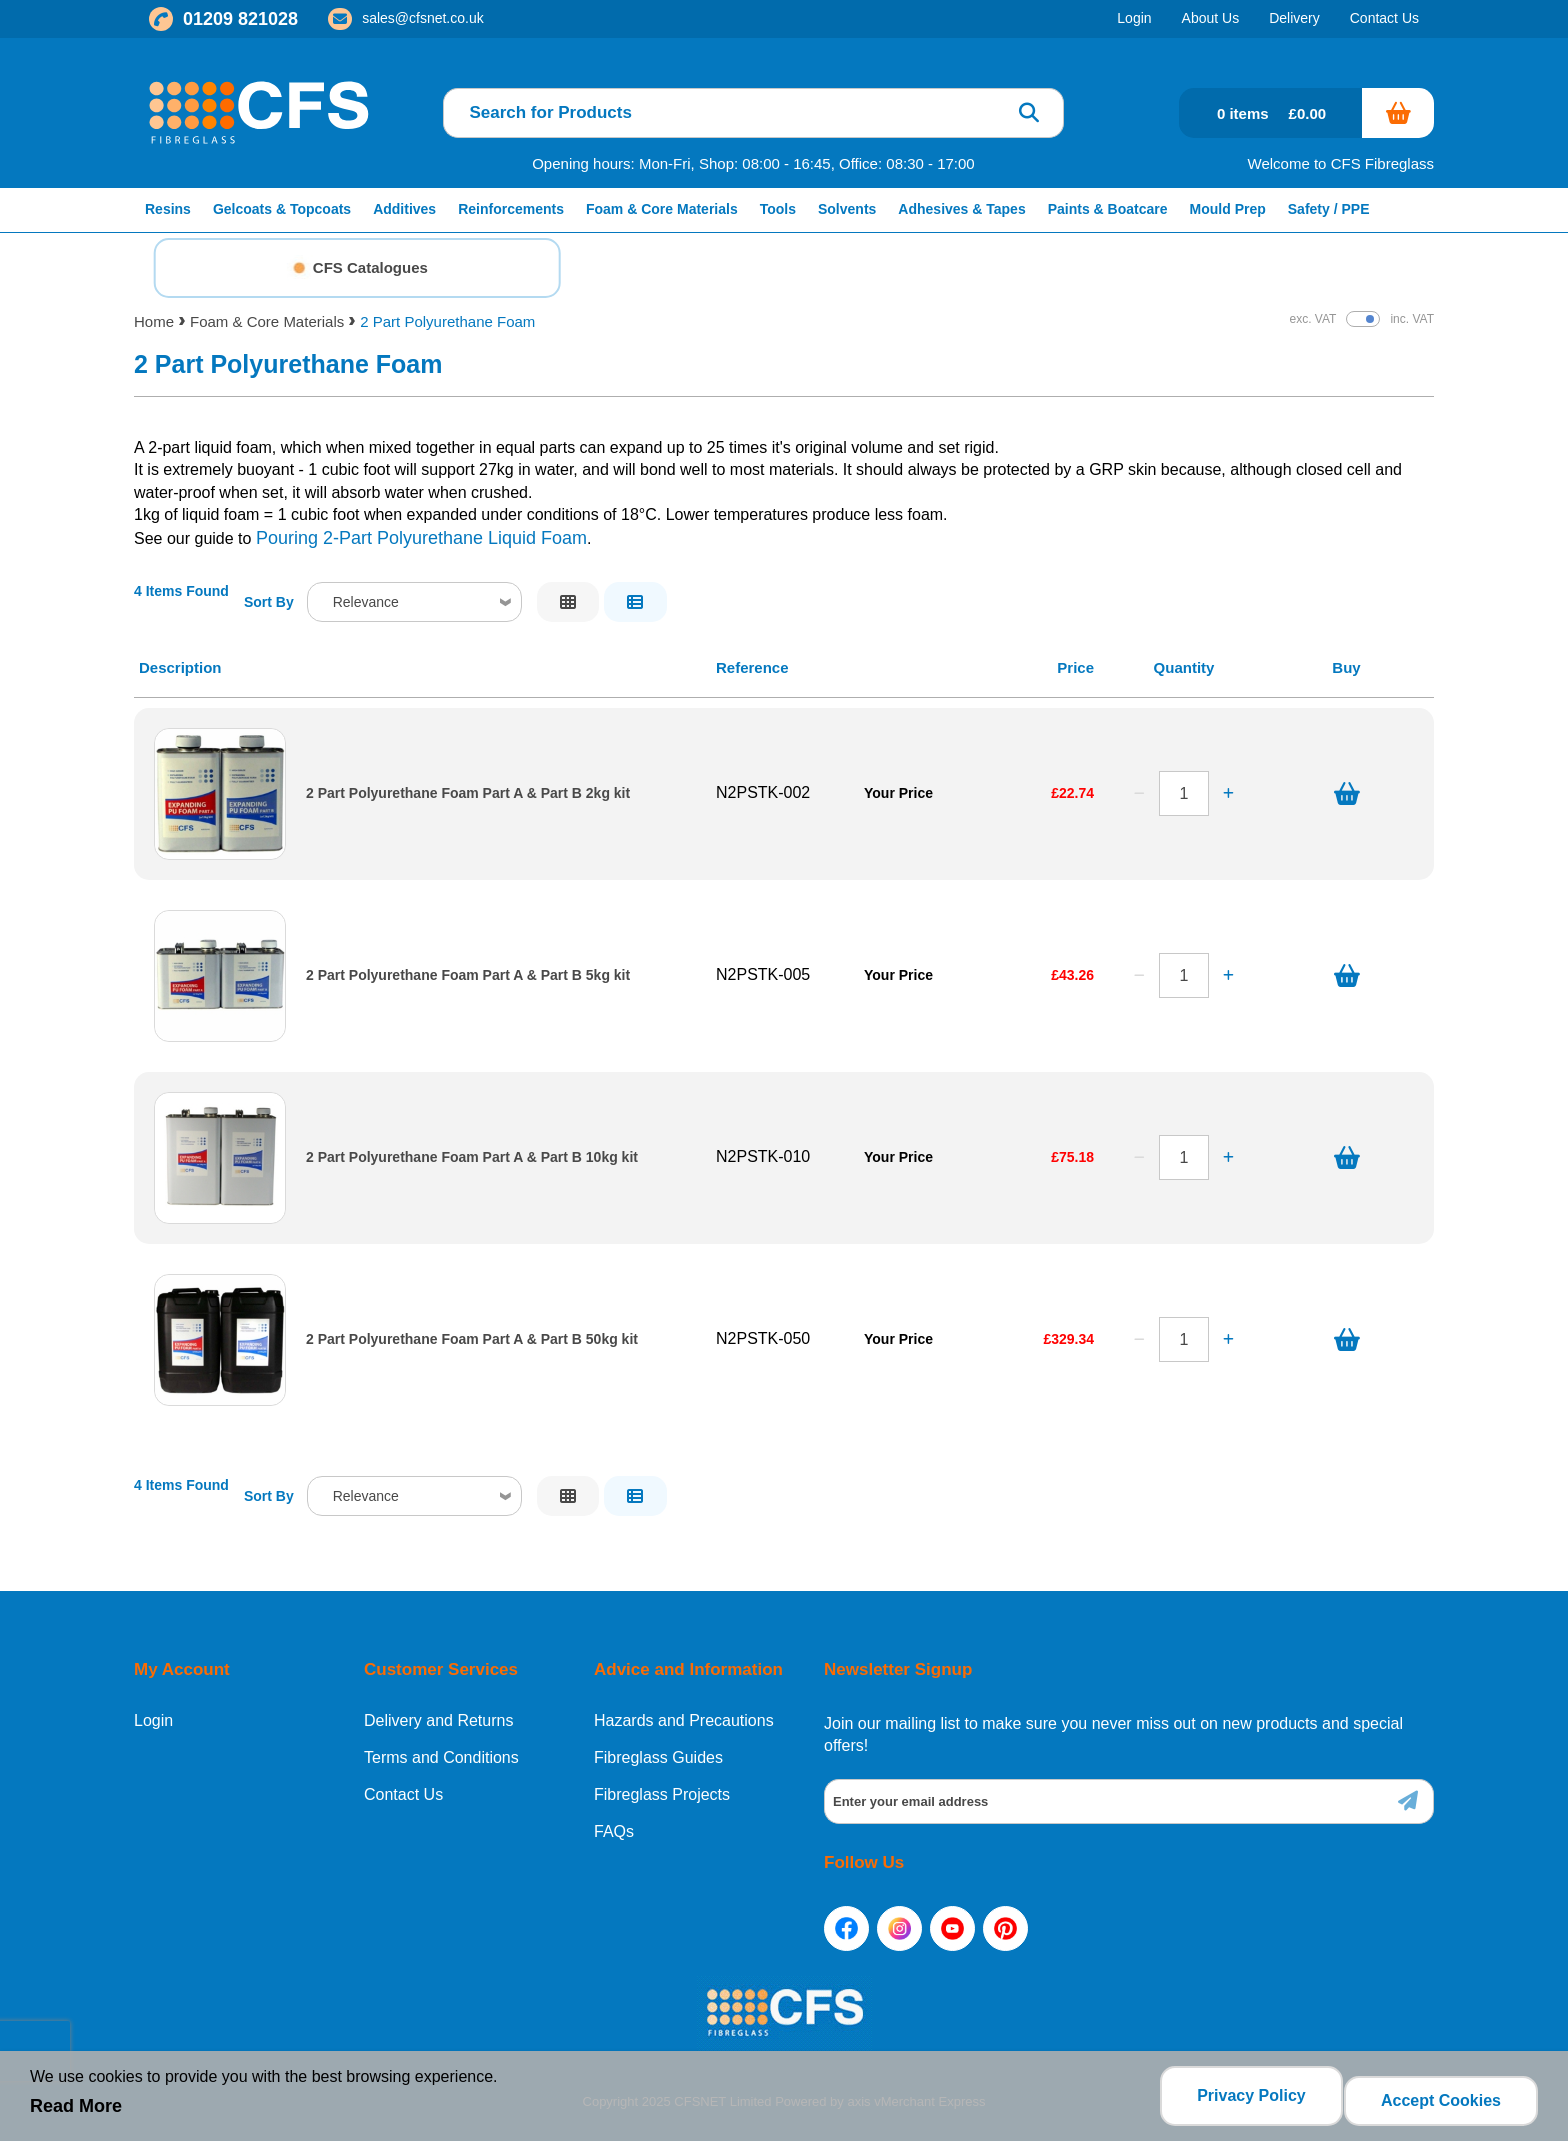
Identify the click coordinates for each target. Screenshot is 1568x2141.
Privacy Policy (1242, 2100)
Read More (76, 2112)
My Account (182, 1669)
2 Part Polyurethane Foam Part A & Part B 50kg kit (472, 1339)
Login (153, 1721)
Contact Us (403, 1795)
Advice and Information (688, 1669)
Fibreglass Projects (662, 1795)
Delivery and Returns (438, 1721)
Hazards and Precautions (684, 1721)
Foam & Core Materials (267, 321)
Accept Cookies (1441, 2100)
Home (154, 321)
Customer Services (441, 1669)
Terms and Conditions (441, 1758)
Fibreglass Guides (658, 1758)
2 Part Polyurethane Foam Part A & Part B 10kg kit (472, 1157)
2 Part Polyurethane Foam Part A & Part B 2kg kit (468, 793)
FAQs (614, 1832)
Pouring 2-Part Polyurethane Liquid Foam (421, 538)
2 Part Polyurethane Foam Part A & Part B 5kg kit (468, 975)
